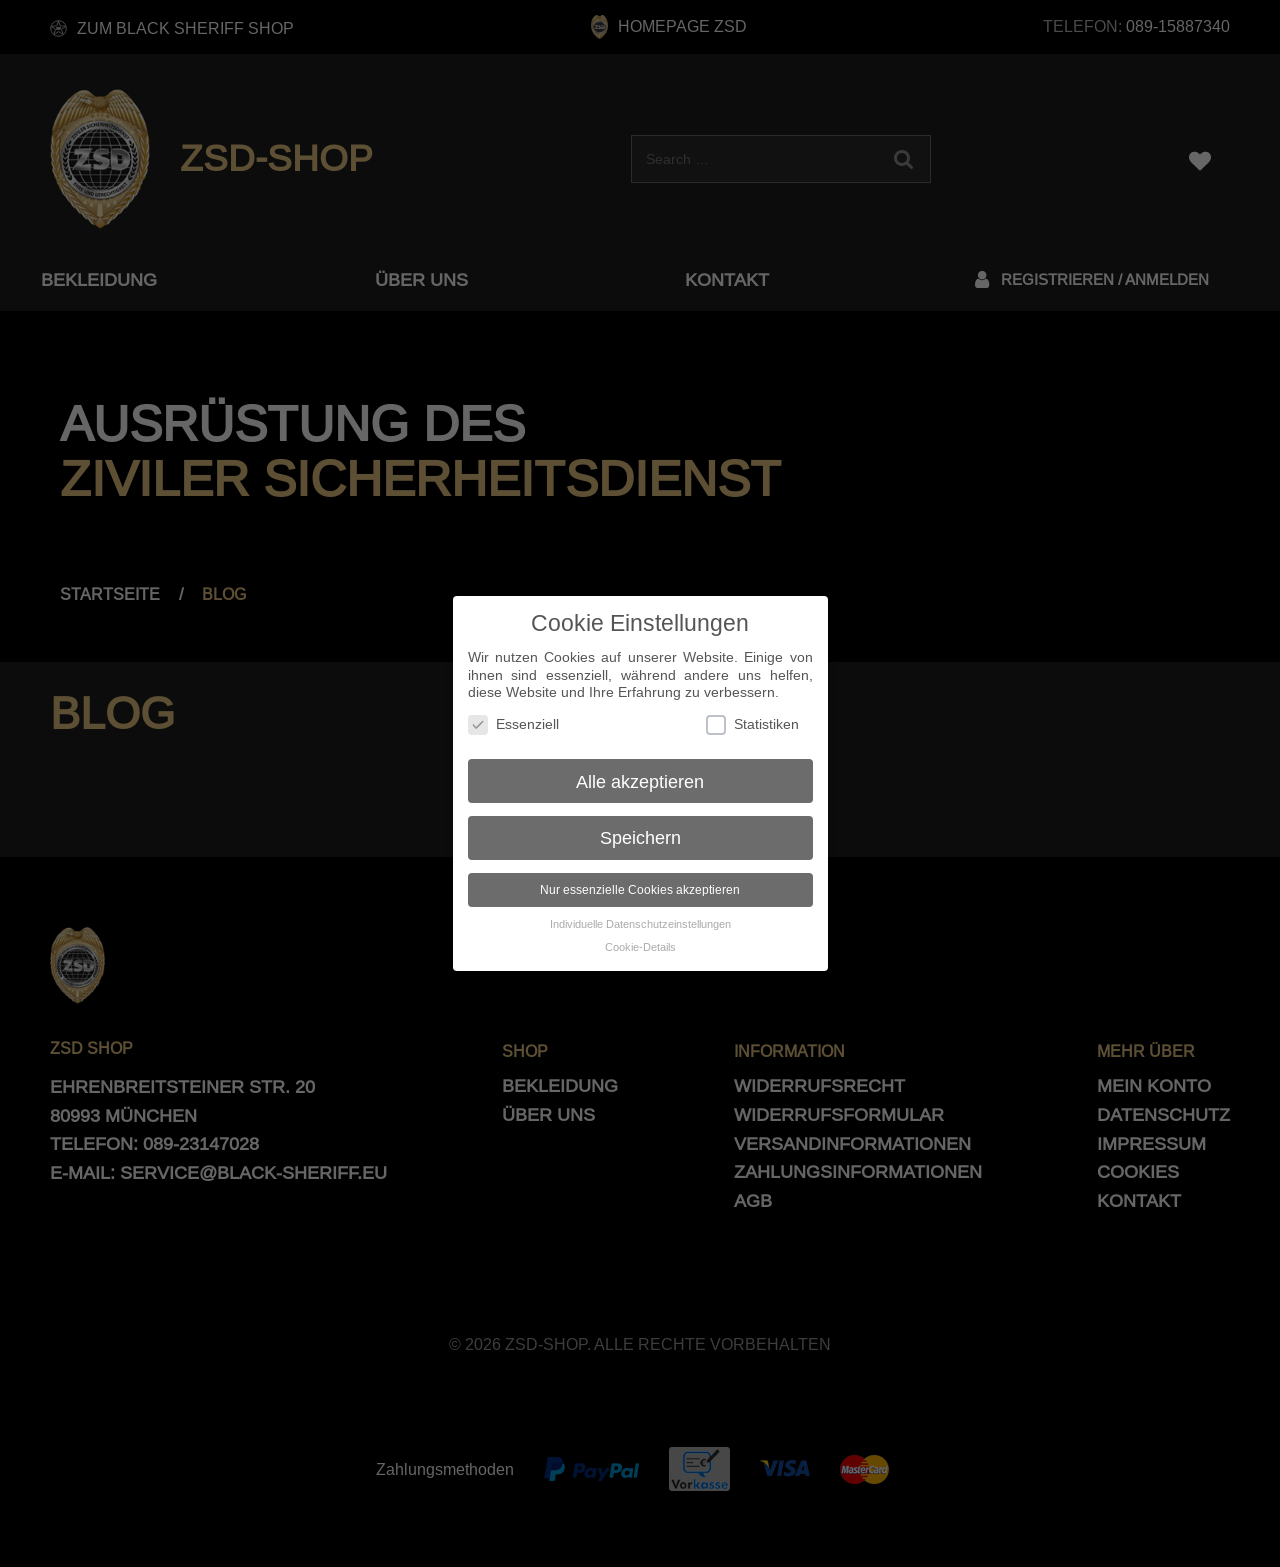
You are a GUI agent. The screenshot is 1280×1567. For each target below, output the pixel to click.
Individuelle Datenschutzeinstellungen (640, 907)
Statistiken (752, 707)
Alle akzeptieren (640, 763)
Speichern (640, 820)
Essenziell (513, 707)
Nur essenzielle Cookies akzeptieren (640, 872)
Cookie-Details (640, 930)
